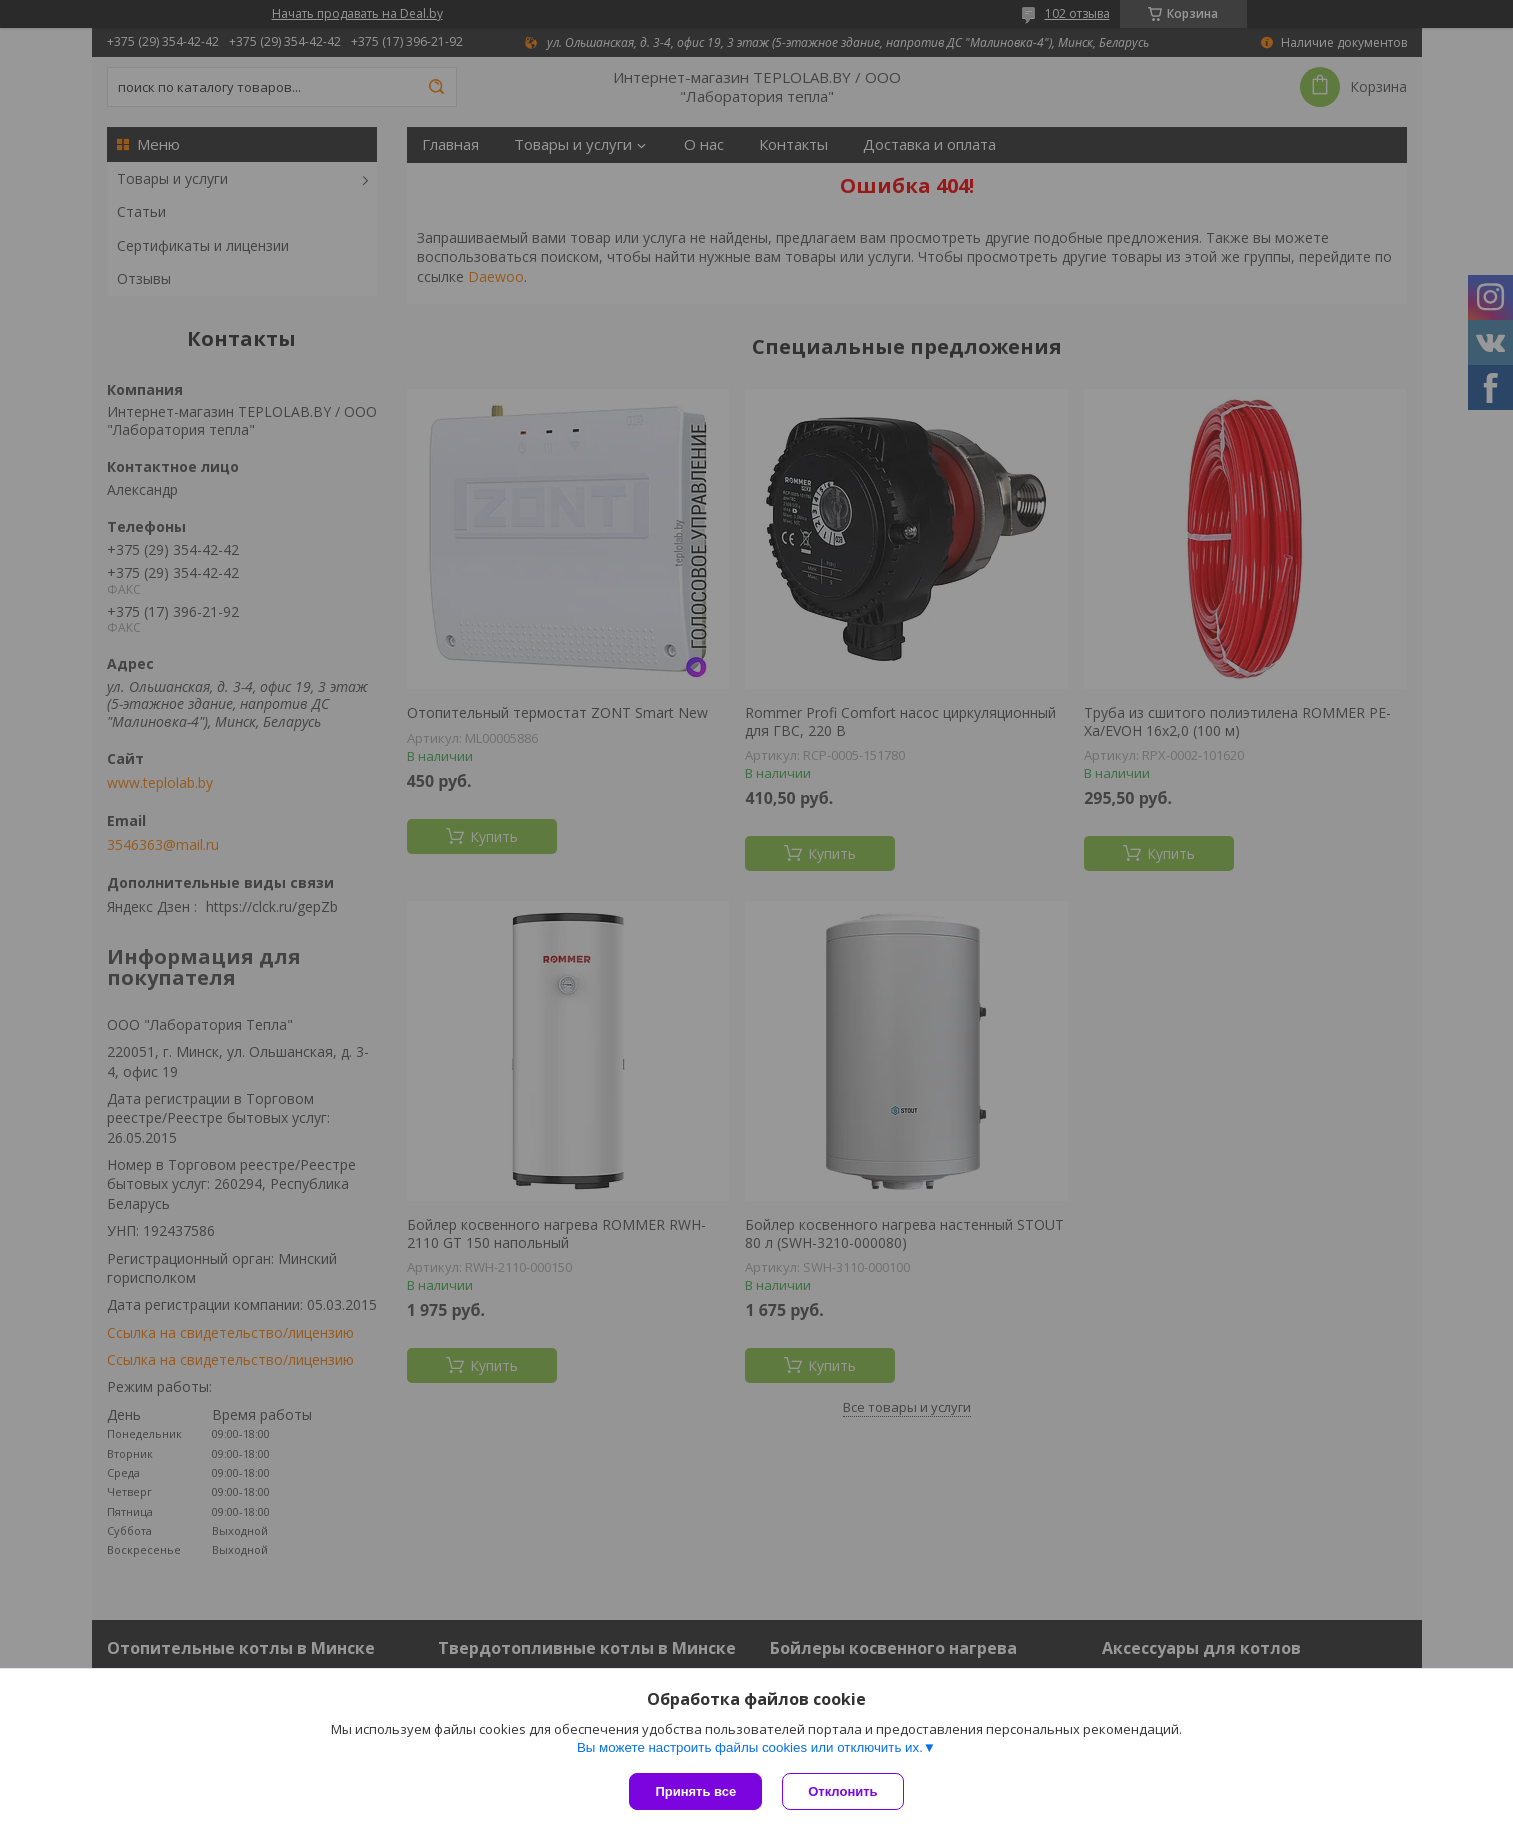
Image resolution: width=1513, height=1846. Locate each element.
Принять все (695, 1791)
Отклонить (842, 1791)
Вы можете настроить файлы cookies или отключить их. (750, 1747)
